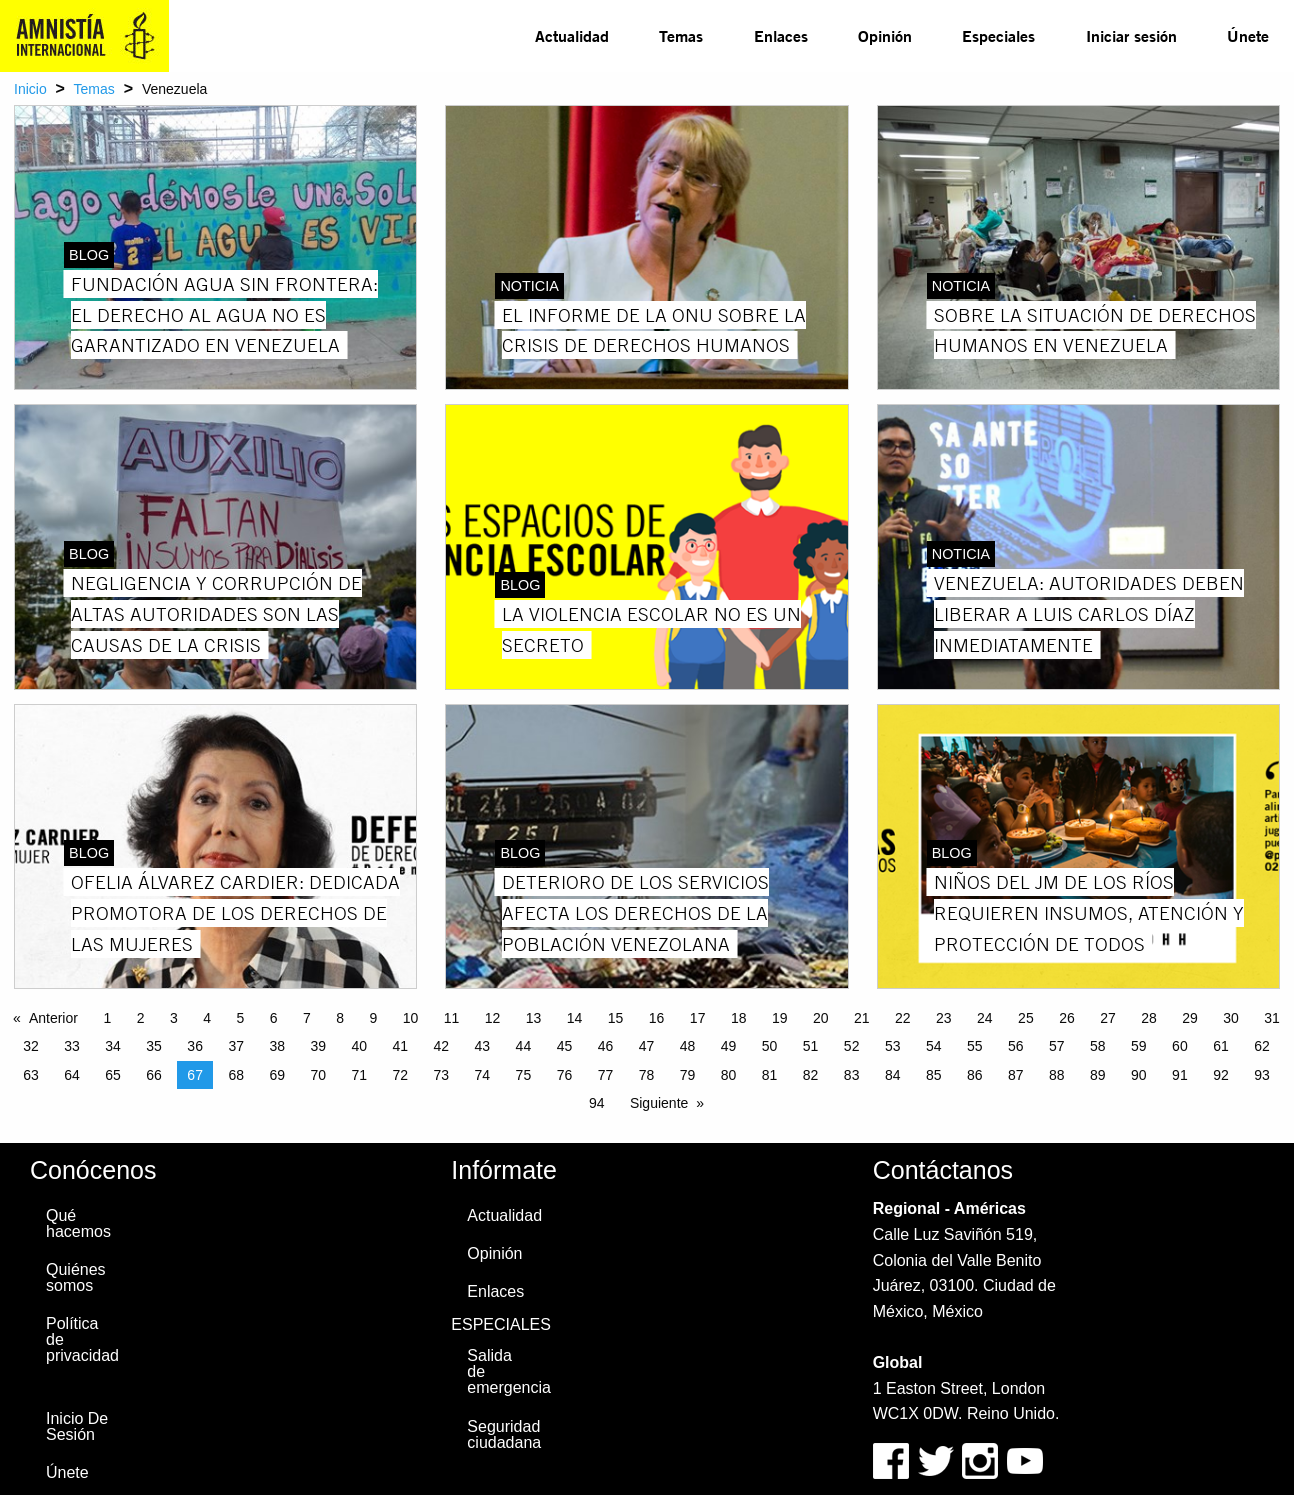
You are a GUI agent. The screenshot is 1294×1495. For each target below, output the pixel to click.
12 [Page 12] (493, 1018)
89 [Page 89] (1098, 1075)
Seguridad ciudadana (504, 1434)
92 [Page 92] (1221, 1075)
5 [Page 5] (240, 1018)
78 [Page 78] (647, 1075)
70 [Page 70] (318, 1075)
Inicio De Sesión (77, 1426)
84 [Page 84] (893, 1075)
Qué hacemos (78, 1223)
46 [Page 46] (606, 1046)
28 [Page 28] (1149, 1018)
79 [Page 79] (688, 1075)
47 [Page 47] (647, 1046)
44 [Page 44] (524, 1046)
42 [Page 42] (442, 1046)
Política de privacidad (82, 1339)
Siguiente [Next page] (659, 1103)
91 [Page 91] (1180, 1075)
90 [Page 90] (1139, 1075)
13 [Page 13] (534, 1018)
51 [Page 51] (811, 1046)
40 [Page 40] (359, 1046)
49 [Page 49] (729, 1046)
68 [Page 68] (236, 1075)
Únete (1248, 35)
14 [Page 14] (575, 1018)
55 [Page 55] (975, 1046)
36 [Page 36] (195, 1046)
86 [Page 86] (975, 1075)
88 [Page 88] (1057, 1075)
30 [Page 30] (1231, 1018)
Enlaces (781, 35)
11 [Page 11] (452, 1018)
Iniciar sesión (1131, 35)
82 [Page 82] (811, 1075)
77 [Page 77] (606, 1075)
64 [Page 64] (72, 1075)
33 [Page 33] (72, 1046)
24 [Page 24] (985, 1018)
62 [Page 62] (1262, 1046)
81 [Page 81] (770, 1075)
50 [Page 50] (770, 1046)
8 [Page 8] (340, 1018)
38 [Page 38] (277, 1046)
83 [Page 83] (852, 1075)
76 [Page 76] (565, 1075)
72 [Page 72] (401, 1075)
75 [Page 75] (524, 1075)
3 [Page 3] (174, 1018)
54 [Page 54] (934, 1046)
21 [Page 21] (862, 1018)
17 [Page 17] (698, 1018)
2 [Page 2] (141, 1018)
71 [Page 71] (359, 1075)
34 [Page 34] (113, 1046)
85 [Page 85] (934, 1075)
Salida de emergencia (508, 1371)
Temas (681, 35)
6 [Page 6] (274, 1018)
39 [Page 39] (318, 1046)
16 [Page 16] (657, 1018)
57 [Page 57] (1057, 1046)
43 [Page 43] (483, 1046)
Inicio (30, 89)
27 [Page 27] (1108, 1018)
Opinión (885, 35)
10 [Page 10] (411, 1018)
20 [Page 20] (821, 1018)
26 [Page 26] (1067, 1018)
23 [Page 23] (944, 1018)
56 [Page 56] (1016, 1046)
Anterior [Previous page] (53, 1018)
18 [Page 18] (739, 1018)
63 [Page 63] (31, 1075)
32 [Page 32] (31, 1046)
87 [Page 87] (1016, 1075)
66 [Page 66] (154, 1075)
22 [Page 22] (903, 1018)
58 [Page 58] (1098, 1046)
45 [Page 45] (565, 1046)
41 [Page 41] (401, 1046)
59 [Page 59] (1139, 1046)
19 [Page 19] (780, 1018)
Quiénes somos (76, 1277)
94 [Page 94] (597, 1103)
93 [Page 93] (1262, 1075)
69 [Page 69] (277, 1075)
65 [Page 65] (113, 1075)
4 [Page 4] (207, 1018)
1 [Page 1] (107, 1018)
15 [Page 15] (616, 1018)
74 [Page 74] (483, 1075)
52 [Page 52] (852, 1046)
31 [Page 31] (1272, 1018)
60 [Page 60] (1180, 1046)
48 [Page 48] (688, 1046)
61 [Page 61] (1221, 1046)
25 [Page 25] (1026, 1018)
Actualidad (572, 35)
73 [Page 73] (442, 1075)
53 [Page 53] (893, 1046)
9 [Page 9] (373, 1018)
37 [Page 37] (236, 1046)
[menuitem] (572, 36)
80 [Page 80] (729, 1075)
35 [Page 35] (154, 1046)
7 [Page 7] (307, 1018)
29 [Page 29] (1190, 1018)
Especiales (998, 35)
